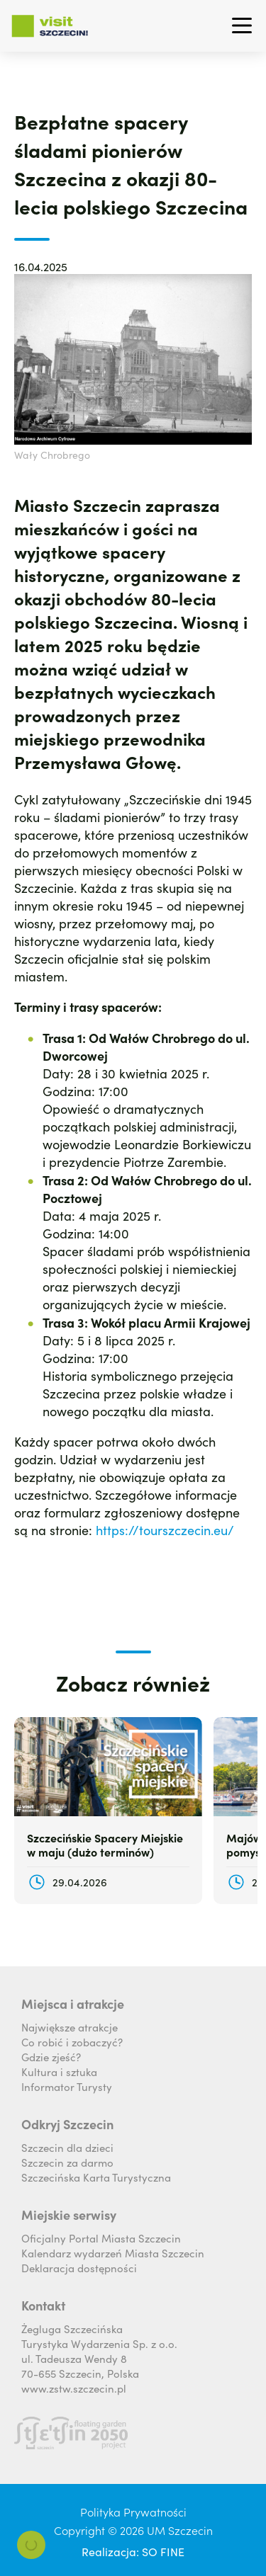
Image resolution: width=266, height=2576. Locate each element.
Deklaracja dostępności (79, 2267)
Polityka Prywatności (133, 2511)
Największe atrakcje (69, 2026)
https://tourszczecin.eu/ (165, 1530)
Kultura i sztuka (59, 2071)
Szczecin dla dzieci (67, 2147)
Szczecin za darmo (67, 2162)
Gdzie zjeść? (51, 2056)
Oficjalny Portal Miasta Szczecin (101, 2237)
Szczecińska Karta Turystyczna (96, 2177)
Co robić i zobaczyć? (72, 2041)
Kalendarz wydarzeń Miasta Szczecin (112, 2252)
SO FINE (163, 2551)
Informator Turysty (66, 2086)
